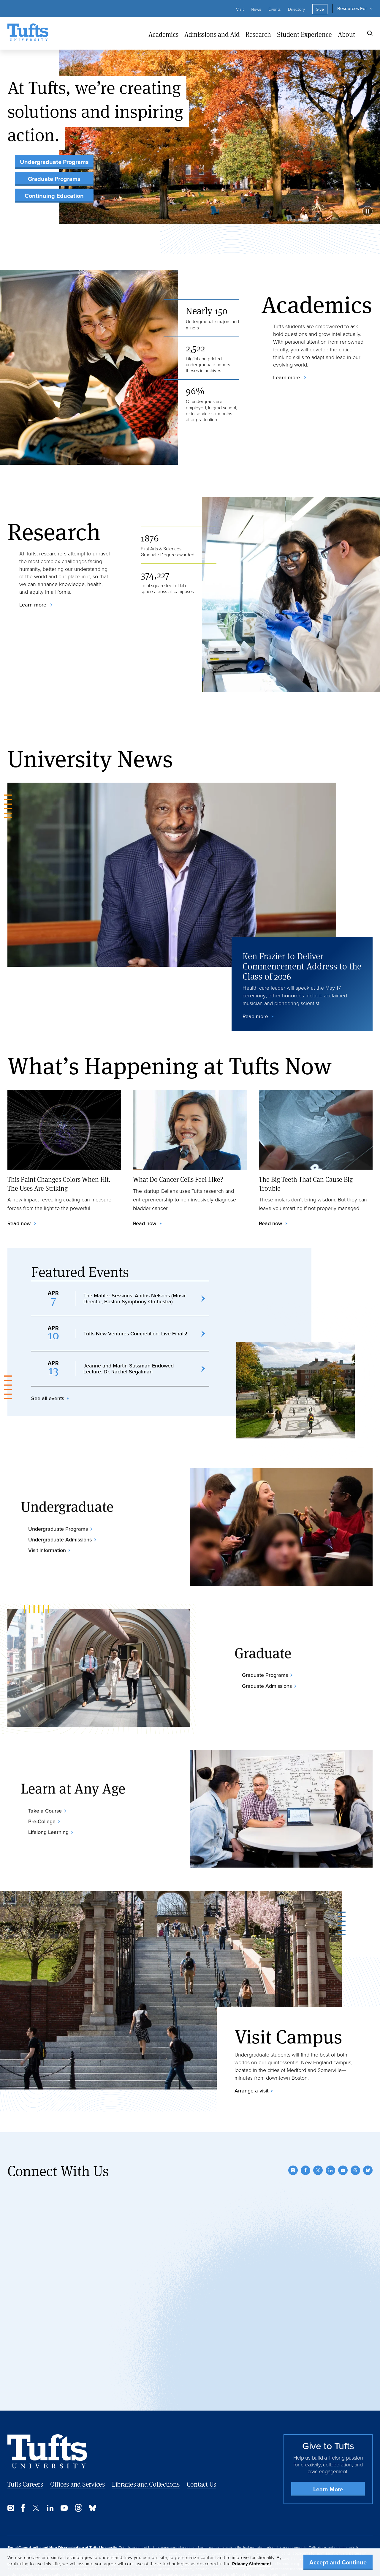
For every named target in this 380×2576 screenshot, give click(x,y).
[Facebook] (305, 2138)
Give (320, 9)
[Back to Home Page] (47, 2420)
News (256, 9)
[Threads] (355, 2138)
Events (274, 9)
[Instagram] (293, 2138)
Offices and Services (77, 2452)
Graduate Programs (54, 178)
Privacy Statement (251, 2564)
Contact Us (201, 2452)
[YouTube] (343, 2138)
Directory (296, 9)
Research (258, 34)
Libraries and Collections (146, 2452)
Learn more (287, 377)
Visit (240, 9)
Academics (163, 34)
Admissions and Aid (212, 34)
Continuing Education (54, 195)
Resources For (352, 8)
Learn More (328, 2457)
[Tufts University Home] (27, 33)
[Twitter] (318, 2138)
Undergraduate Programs (54, 161)
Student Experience (304, 34)
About (346, 34)
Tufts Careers (25, 2452)
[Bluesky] (368, 2138)
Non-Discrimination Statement (261, 2542)
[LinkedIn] (330, 2138)
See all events (48, 1395)
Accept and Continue (338, 2562)
